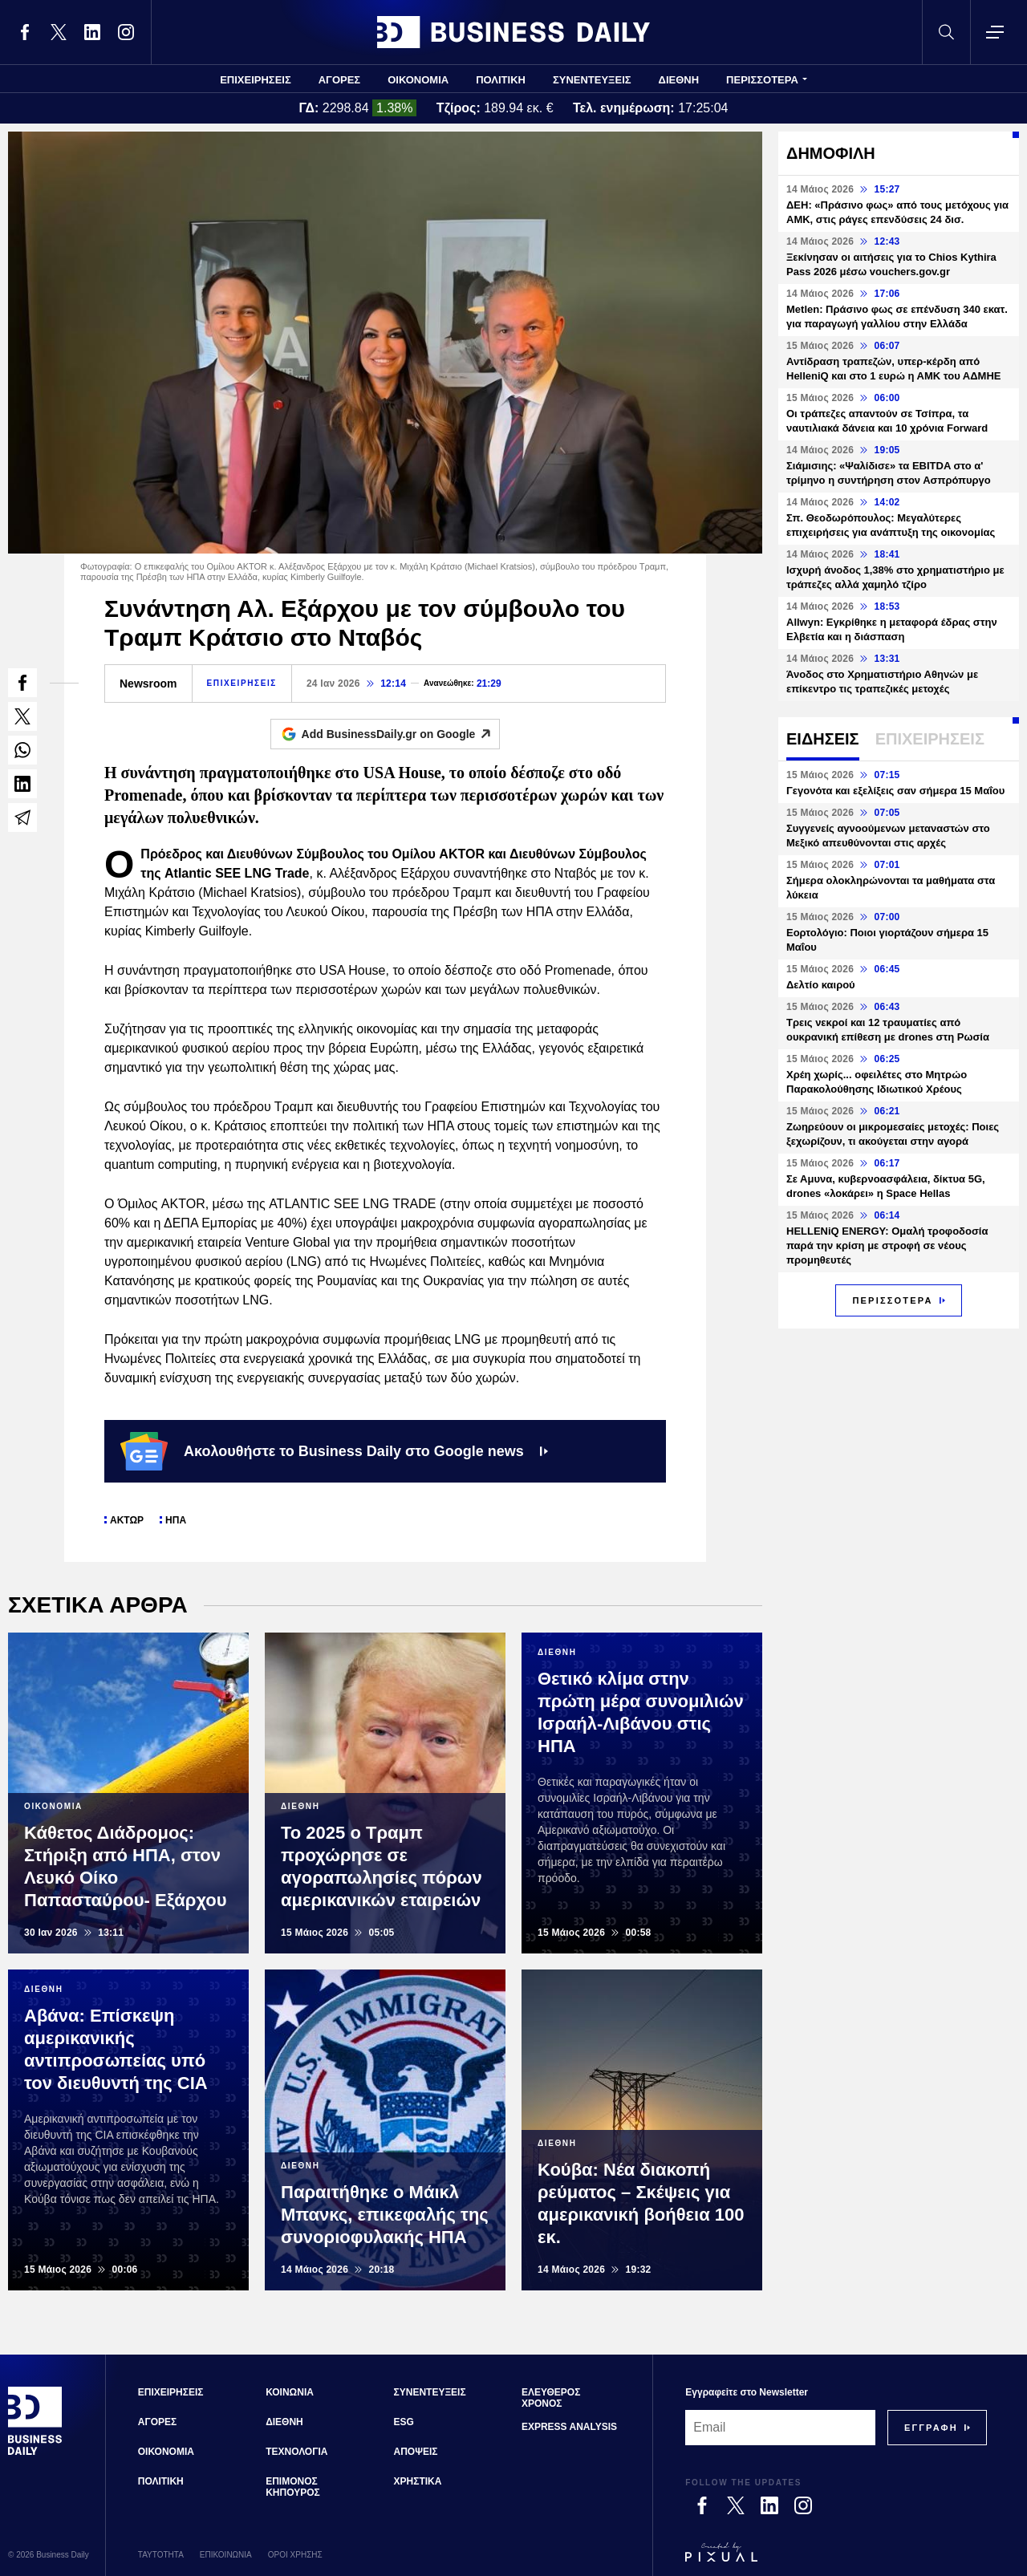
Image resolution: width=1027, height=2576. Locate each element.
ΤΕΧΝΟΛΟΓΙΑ (296, 2451)
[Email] (780, 2427)
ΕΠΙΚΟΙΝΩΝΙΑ (226, 2554)
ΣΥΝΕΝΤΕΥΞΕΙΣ (592, 80)
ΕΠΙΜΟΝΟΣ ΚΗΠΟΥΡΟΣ (293, 2487)
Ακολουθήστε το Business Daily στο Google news (334, 1451)
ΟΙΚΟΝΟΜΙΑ (418, 80)
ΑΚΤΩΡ (127, 1520)
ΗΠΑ (175, 1520)
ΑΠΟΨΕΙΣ (416, 2451)
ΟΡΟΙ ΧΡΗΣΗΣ (295, 2554)
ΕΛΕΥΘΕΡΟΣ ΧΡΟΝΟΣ (551, 2398)
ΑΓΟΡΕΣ (339, 80)
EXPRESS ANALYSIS (569, 2426)
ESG (404, 2422)
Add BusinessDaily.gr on (401, 734)
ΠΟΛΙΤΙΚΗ (501, 80)
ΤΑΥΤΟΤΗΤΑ (161, 2554)
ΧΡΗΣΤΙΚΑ (418, 2481)
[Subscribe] (931, 2427)
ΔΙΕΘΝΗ (679, 80)
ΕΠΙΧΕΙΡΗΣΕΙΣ (255, 80)
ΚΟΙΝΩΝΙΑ (290, 2392)
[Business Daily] (35, 2452)
